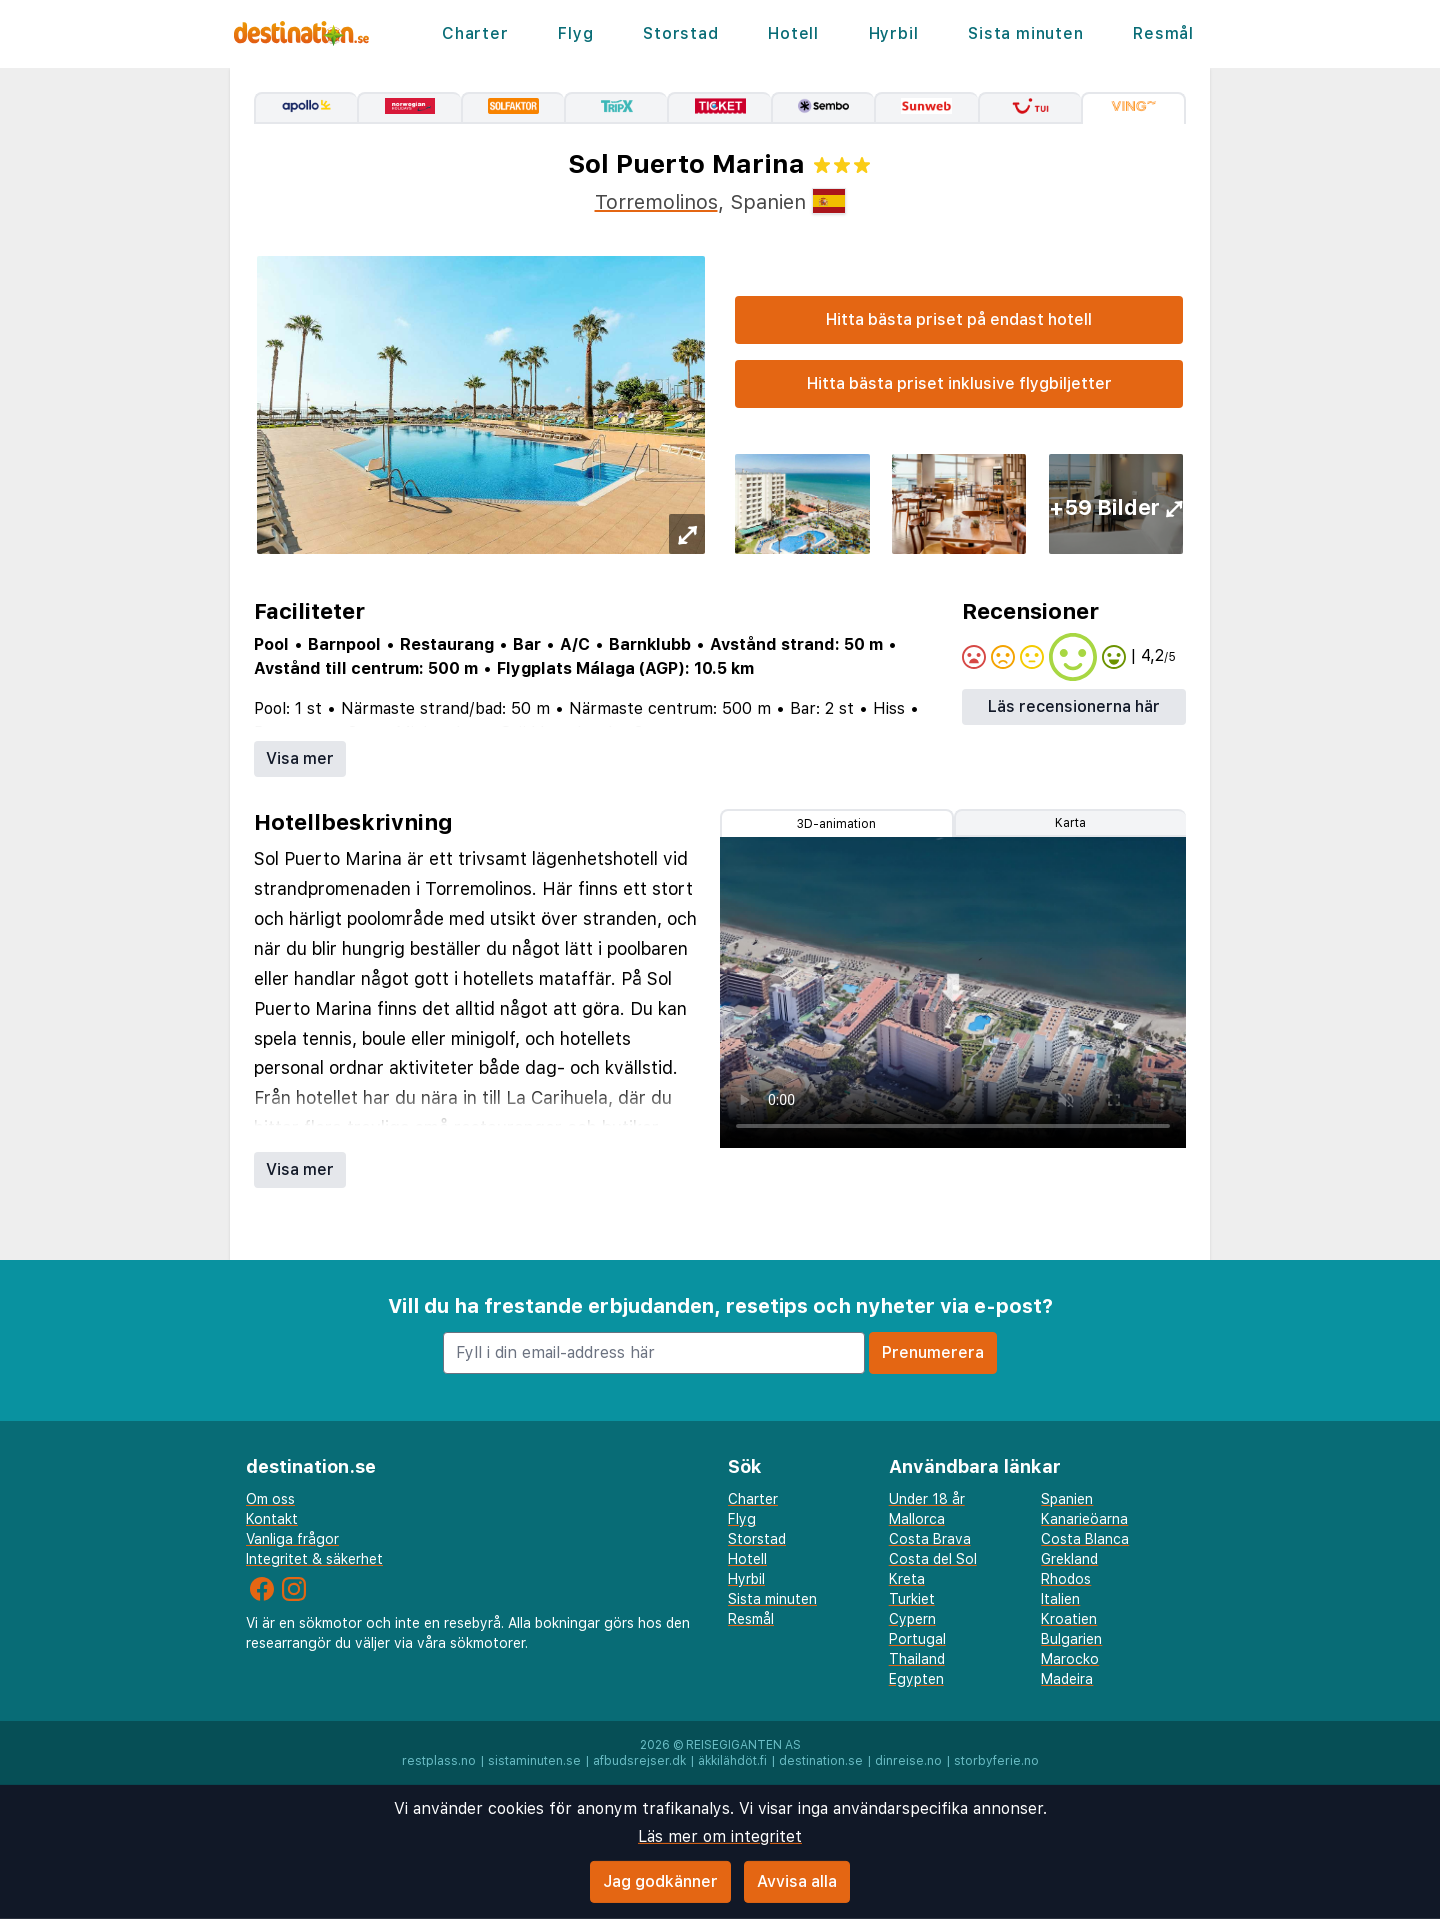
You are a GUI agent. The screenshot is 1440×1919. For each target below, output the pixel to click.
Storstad (680, 33)
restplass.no (439, 1761)
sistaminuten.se (534, 1761)
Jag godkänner (660, 1881)
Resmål (1163, 33)
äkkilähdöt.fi (732, 1761)
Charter (475, 33)
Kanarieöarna (1084, 1519)
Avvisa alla (797, 1881)
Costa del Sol (933, 1559)
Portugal (917, 1639)
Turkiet (912, 1599)
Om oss (270, 1499)
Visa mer (300, 758)
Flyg (575, 33)
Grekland (1069, 1559)
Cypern (912, 1619)
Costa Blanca (1085, 1539)
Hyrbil (894, 33)
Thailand (917, 1659)
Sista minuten (1025, 33)
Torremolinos (656, 202)
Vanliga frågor (292, 1539)
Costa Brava (930, 1539)
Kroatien (1069, 1619)
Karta (1070, 823)
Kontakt (272, 1519)
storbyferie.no (996, 1761)
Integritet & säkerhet (314, 1559)
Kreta (907, 1579)
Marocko (1070, 1659)
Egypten (916, 1679)
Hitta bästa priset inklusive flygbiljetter (959, 383)
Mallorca (917, 1519)
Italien (1060, 1599)
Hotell (793, 33)
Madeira (1067, 1679)
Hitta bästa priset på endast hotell (959, 319)
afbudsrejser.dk (639, 1761)
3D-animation (836, 824)
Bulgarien (1071, 1639)
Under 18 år (927, 1499)
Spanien (1067, 1499)
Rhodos (1066, 1579)
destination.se (821, 1761)
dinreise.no (908, 1761)
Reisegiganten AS (743, 1745)
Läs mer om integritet (720, 1836)
